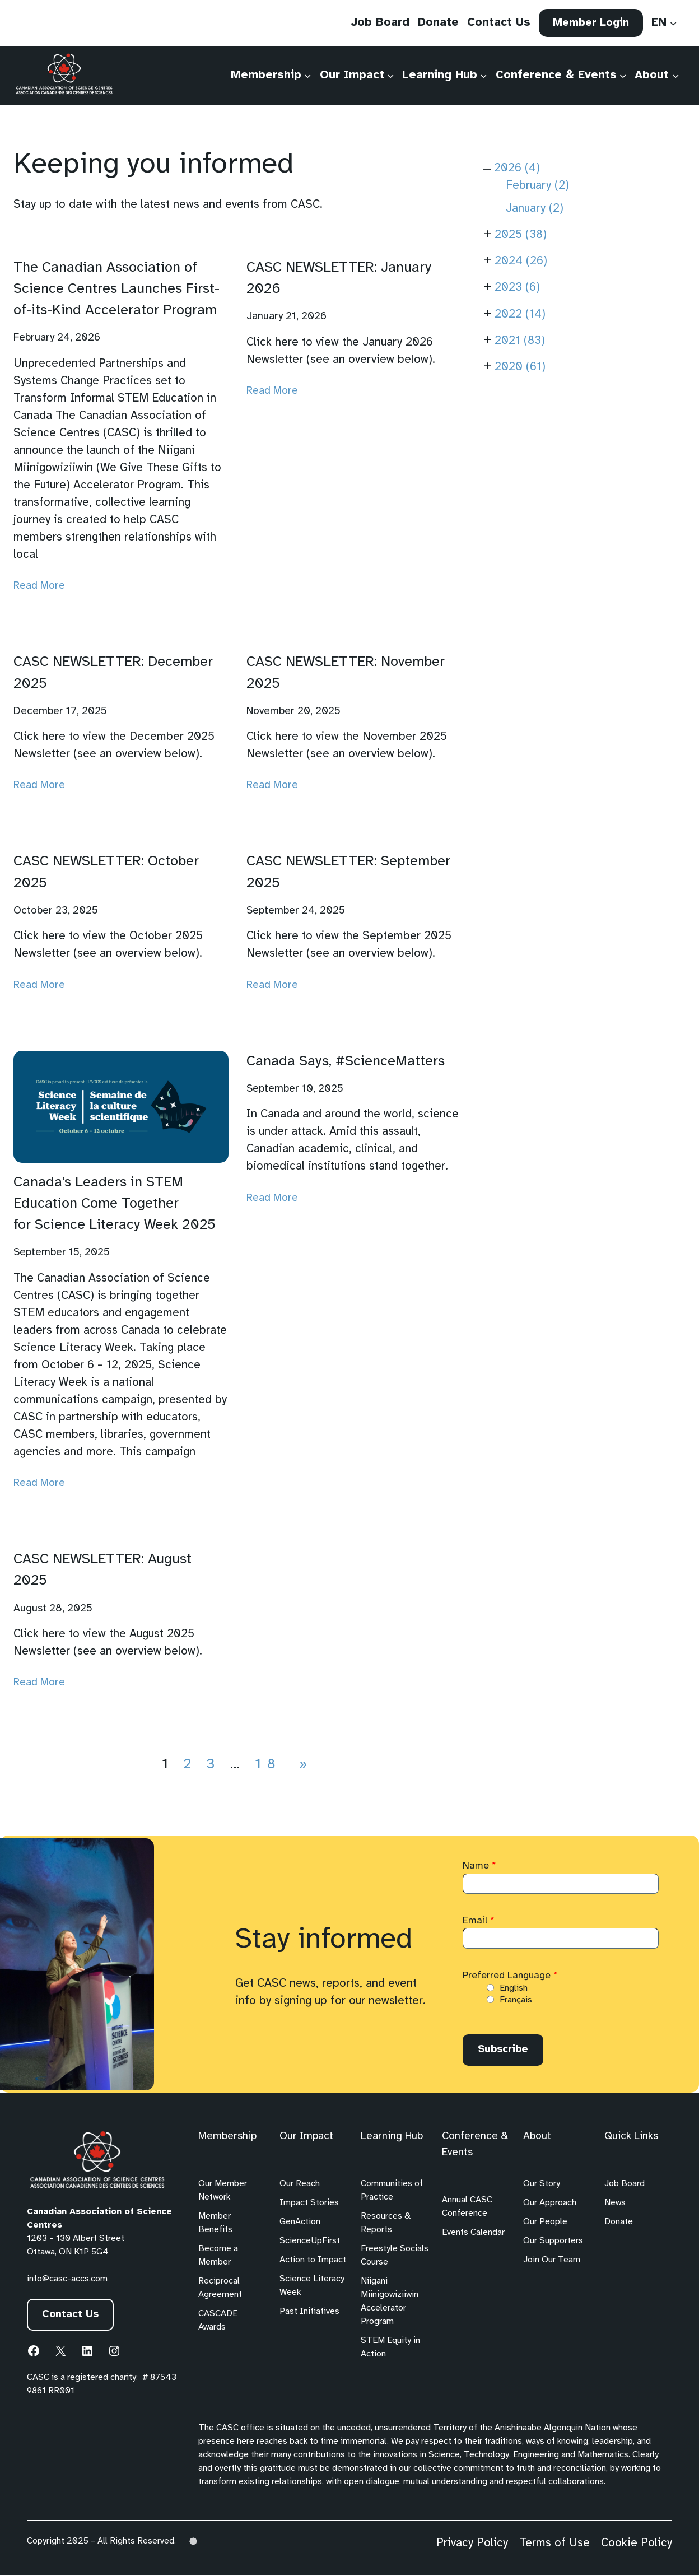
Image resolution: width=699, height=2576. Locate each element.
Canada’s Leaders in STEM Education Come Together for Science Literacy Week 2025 (114, 1203)
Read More (39, 585)
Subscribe (503, 2050)
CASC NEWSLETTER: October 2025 (106, 872)
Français (516, 2000)
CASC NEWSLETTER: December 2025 (113, 673)
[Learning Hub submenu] (483, 75)
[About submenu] (675, 75)
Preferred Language (510, 1976)
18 (268, 1764)
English (514, 1988)
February (537, 186)
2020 (520, 367)
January (534, 209)
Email (479, 1921)
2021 (520, 341)
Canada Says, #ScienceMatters (345, 1061)
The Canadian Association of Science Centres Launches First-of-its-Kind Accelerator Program (116, 289)
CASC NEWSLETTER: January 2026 (338, 278)
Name (479, 1866)
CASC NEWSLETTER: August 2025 (102, 1570)
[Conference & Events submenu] (622, 75)
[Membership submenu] (307, 75)
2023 (517, 288)
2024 (521, 261)
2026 (517, 168)
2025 (521, 235)
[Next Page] (301, 1764)
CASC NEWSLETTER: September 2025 (348, 872)
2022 (520, 314)
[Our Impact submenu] (390, 75)
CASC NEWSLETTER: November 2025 (345, 673)
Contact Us (71, 2316)
